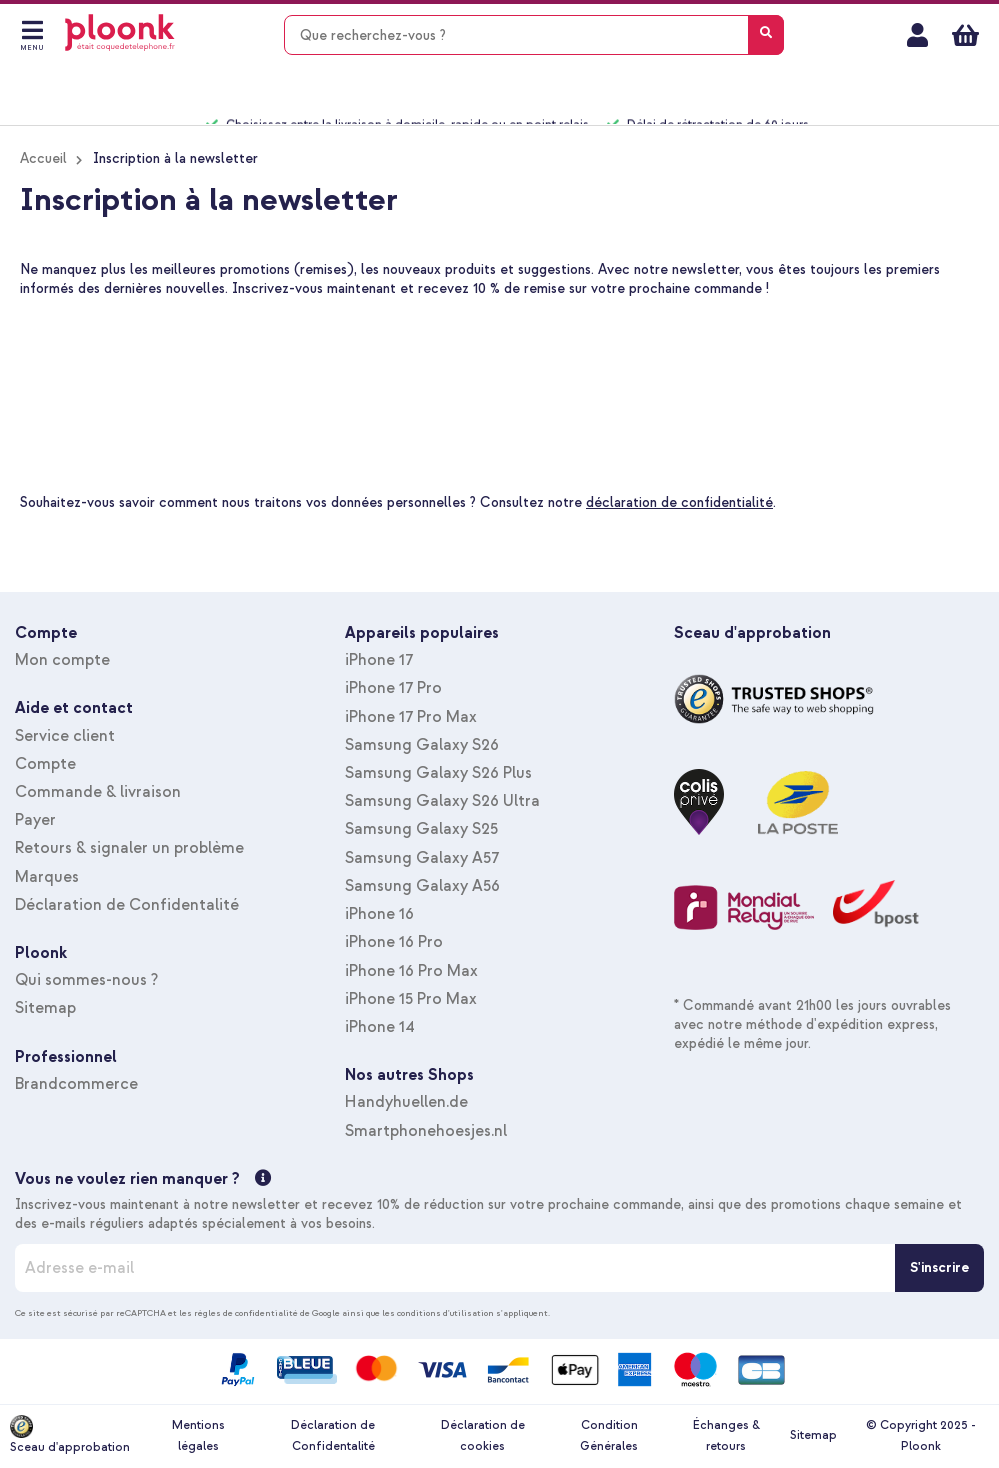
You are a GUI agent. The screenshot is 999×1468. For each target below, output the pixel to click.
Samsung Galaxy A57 (422, 858)
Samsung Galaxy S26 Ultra (442, 801)
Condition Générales (609, 1435)
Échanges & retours (726, 1435)
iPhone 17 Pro (393, 688)
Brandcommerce (76, 1084)
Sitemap (45, 1008)
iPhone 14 (380, 1027)
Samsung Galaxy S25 (421, 829)
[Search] (766, 35)
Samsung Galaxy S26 (422, 745)
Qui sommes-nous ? (86, 980)
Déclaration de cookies (483, 1435)
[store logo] (120, 32)
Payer (35, 820)
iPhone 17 (379, 660)
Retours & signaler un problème (129, 848)
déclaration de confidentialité (679, 502)
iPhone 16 (379, 914)
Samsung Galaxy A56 (422, 886)
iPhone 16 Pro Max (411, 971)
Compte (45, 764)
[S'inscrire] (939, 1268)
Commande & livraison (98, 792)
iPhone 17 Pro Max (411, 717)
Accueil (43, 158)
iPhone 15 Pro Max (411, 999)
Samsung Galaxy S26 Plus (438, 773)
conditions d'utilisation (445, 1313)
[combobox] (534, 35)
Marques (47, 877)
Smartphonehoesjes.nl (426, 1131)
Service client (65, 736)
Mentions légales (198, 1435)
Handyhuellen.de (406, 1102)
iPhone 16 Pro (394, 942)
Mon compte (917, 35)
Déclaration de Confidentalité (127, 905)
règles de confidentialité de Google (267, 1313)
